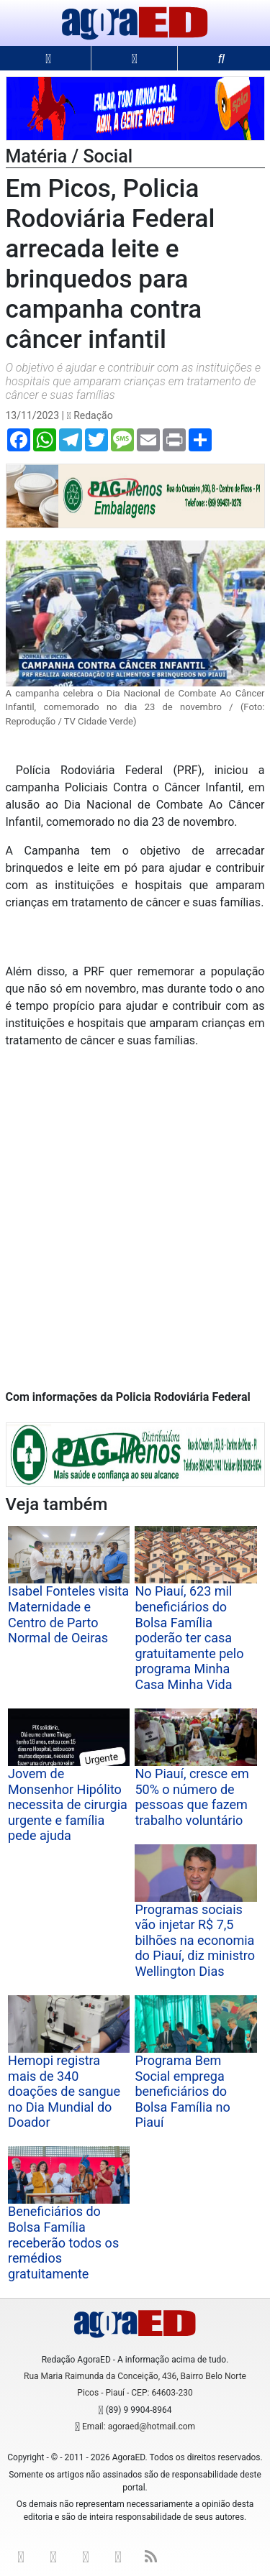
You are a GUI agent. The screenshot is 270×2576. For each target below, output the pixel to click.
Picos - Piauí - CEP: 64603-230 (134, 2393)
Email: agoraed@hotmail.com (138, 2426)
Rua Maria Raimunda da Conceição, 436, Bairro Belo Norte (135, 2376)
